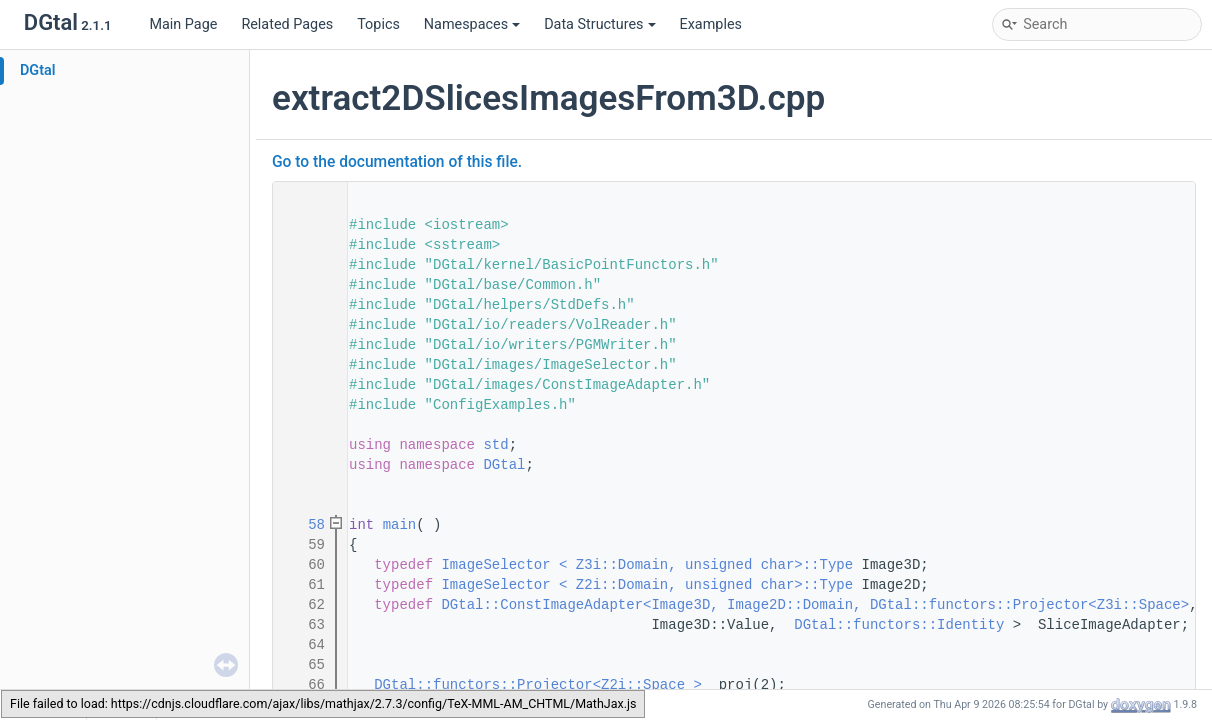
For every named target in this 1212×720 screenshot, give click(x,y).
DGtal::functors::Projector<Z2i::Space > (538, 685)
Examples (711, 24)
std (495, 445)
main (400, 525)
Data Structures (599, 24)
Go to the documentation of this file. (397, 162)
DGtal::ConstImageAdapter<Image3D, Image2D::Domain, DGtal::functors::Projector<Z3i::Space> (815, 605)
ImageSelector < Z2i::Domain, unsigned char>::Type (647, 585)
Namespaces (472, 24)
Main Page (183, 24)
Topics (378, 24)
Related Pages (287, 24)
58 (304, 525)
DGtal (38, 70)
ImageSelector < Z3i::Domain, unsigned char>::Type (647, 565)
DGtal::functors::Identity (899, 625)
